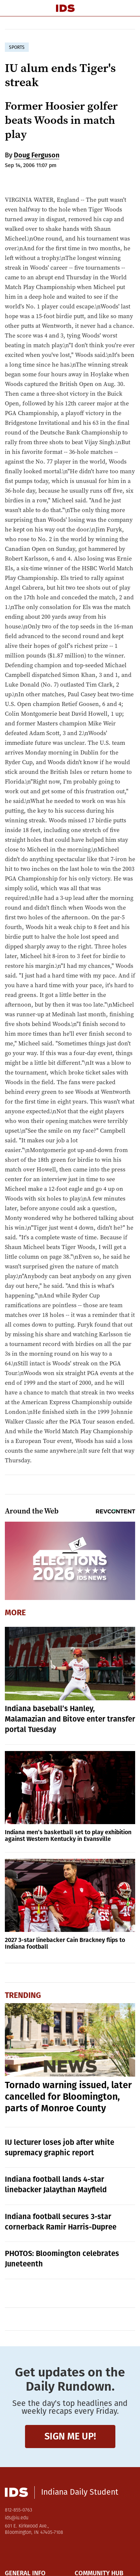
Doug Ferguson (36, 155)
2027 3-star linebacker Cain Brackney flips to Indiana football (65, 1943)
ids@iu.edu (16, 2518)
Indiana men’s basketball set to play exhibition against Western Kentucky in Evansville (68, 1835)
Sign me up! (70, 2436)
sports (17, 47)
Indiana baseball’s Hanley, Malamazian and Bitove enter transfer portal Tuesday (70, 1719)
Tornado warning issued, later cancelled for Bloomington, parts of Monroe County (68, 2097)
